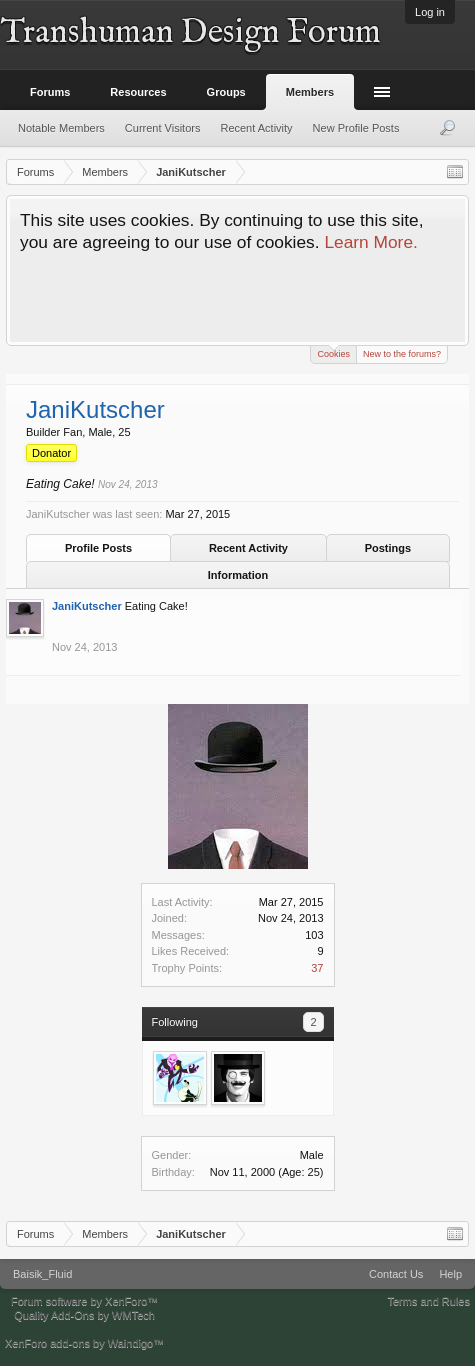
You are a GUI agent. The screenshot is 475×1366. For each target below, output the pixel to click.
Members (310, 92)
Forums (50, 92)
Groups (226, 92)
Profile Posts (98, 548)
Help (450, 1274)
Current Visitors (163, 128)
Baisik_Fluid (42, 1274)
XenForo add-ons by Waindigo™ (84, 1343)
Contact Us (396, 1274)
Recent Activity (248, 548)
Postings (388, 548)
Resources (138, 92)
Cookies (333, 352)
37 (317, 968)
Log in (430, 12)
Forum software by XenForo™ (84, 1301)
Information (238, 575)
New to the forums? (402, 354)
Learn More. (370, 242)
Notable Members (61, 128)
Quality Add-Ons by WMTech (84, 1315)
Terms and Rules (428, 1301)
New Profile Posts (356, 128)
